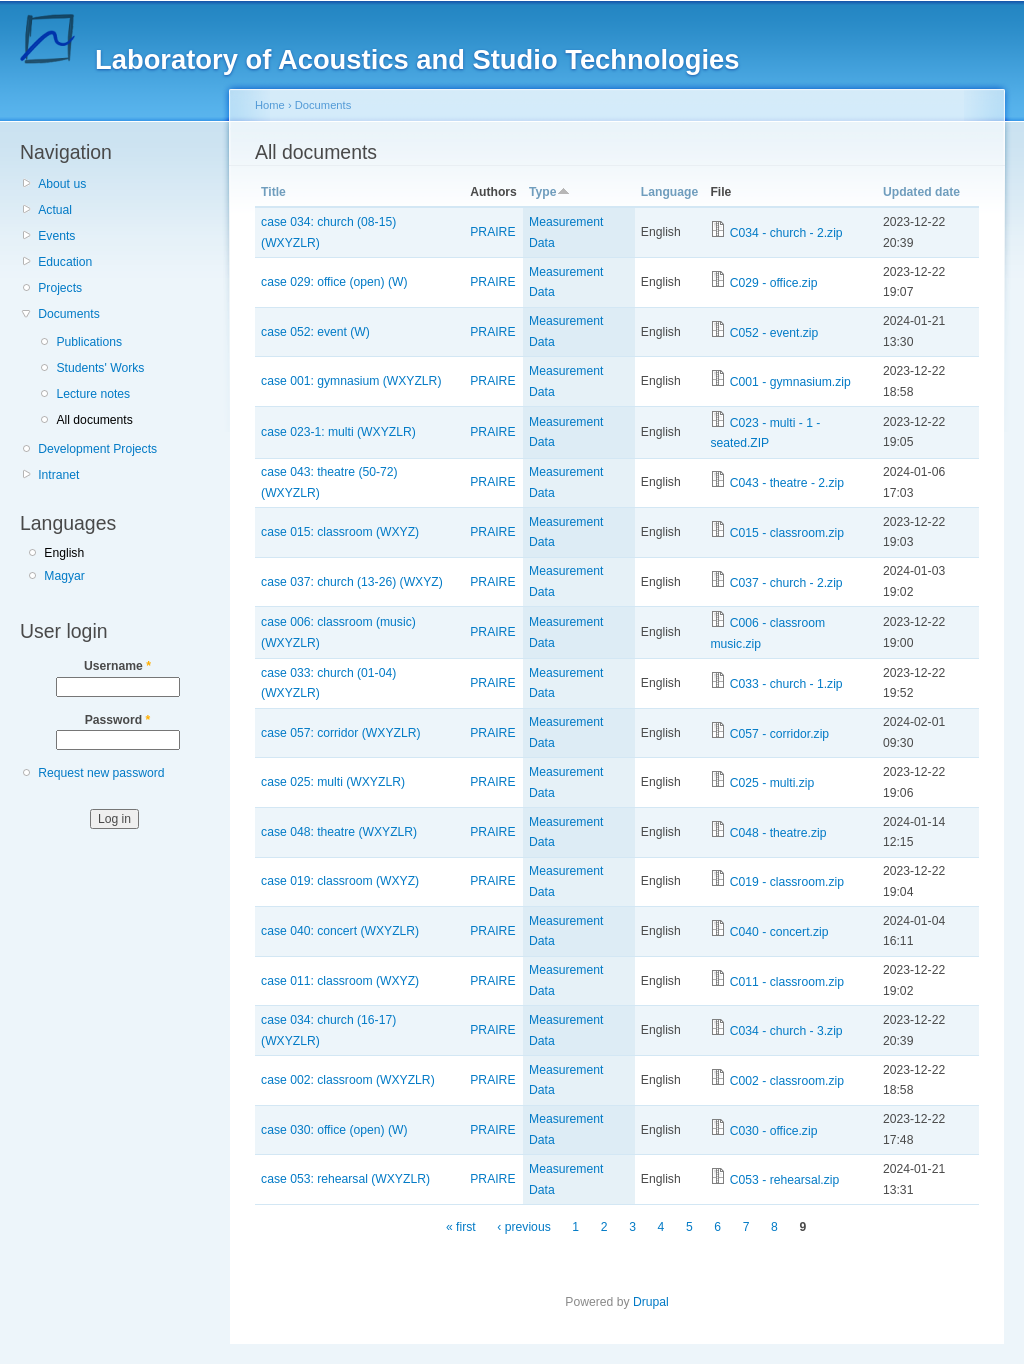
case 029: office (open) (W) (334, 282)
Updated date (921, 192)
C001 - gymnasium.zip (790, 382)
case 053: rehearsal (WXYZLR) (345, 1179)
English (64, 553)
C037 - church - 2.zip (786, 583)
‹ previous (523, 1227)
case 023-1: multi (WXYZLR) (338, 432)
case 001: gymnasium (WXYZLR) (351, 381)
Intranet (58, 475)
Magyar (64, 576)
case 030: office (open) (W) (334, 1130)
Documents (68, 314)
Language (669, 192)
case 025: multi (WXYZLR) (333, 782)
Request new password (101, 773)
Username (117, 666)
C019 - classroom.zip (787, 882)
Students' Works (100, 368)
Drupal (651, 1302)
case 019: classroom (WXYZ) (340, 881)
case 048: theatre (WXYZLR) (339, 832)
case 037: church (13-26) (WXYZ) (352, 582)
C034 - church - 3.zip (786, 1031)
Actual (55, 210)
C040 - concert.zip (779, 932)
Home (270, 105)
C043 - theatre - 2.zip (787, 483)
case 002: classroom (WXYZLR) (348, 1080)
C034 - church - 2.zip (786, 233)
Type (549, 192)
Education (65, 262)
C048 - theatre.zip (778, 833)
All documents (94, 420)
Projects (60, 288)
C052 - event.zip (774, 333)
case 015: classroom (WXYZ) (340, 532)
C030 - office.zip (774, 1131)
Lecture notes (93, 394)
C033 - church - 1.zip (786, 684)
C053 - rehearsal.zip (784, 1180)
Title (273, 192)
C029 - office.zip (774, 283)
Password (118, 720)
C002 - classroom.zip (787, 1081)
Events (56, 236)
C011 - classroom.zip (787, 982)
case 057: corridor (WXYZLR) (340, 733)
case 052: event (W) (315, 332)
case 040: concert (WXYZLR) (340, 931)
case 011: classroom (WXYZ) (340, 981)
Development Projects (97, 449)
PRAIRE (492, 232)
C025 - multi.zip (772, 783)
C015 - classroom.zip (787, 533)
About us (62, 184)
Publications (89, 342)
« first (461, 1227)
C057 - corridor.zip (779, 734)
